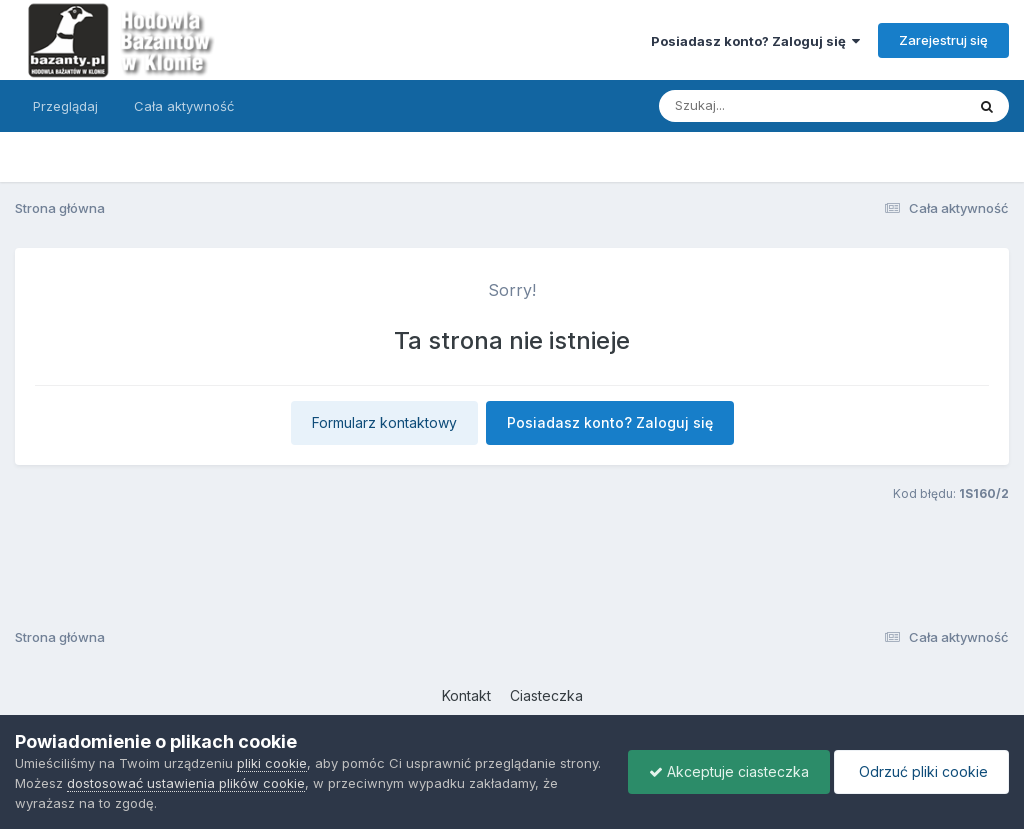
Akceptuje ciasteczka (729, 771)
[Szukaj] (763, 106)
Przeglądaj (65, 106)
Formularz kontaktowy (384, 422)
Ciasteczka (546, 695)
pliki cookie (272, 763)
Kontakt (466, 695)
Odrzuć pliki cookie (921, 771)
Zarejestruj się (943, 40)
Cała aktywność (184, 106)
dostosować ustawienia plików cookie (186, 783)
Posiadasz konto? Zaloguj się (755, 41)
